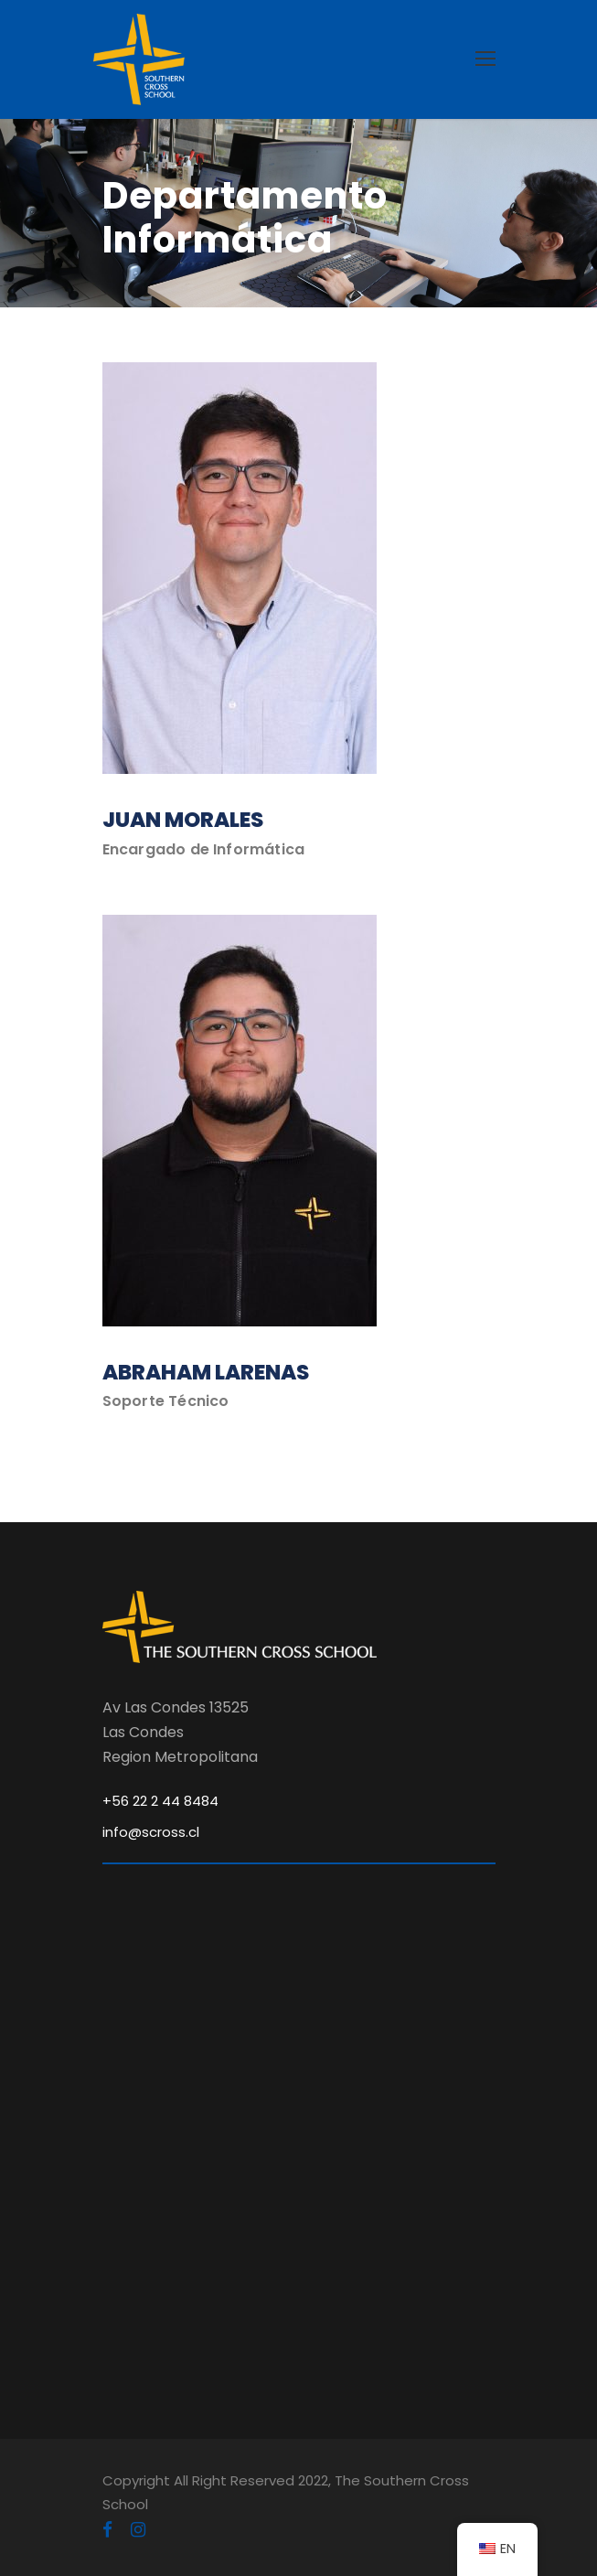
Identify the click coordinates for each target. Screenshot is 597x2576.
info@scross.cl (150, 1831)
